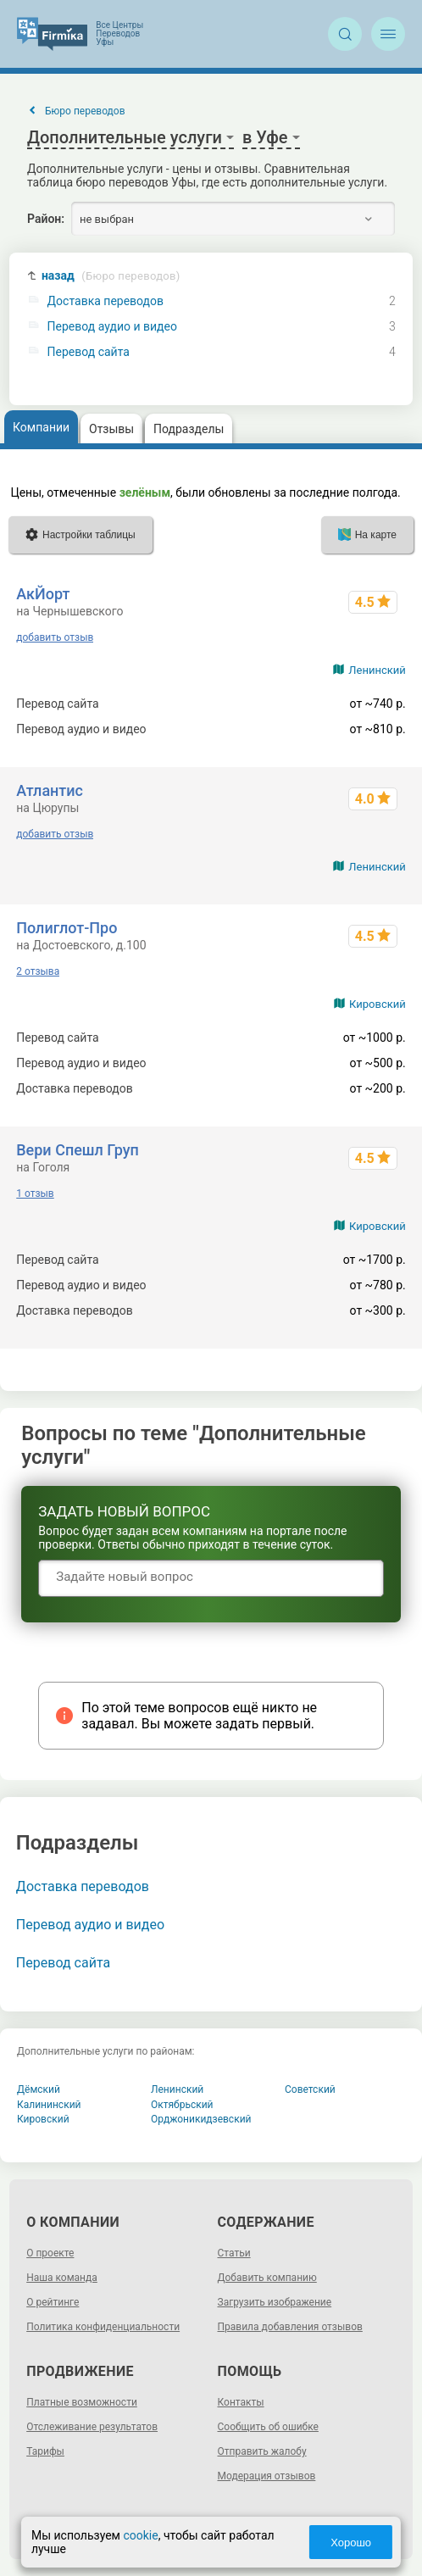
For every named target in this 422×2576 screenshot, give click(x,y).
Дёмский (38, 2089)
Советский (310, 2089)
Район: (45, 218)
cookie (140, 2535)
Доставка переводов (105, 301)
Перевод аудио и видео (112, 326)
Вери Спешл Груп (77, 1150)
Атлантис (49, 790)
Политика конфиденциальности (103, 2327)
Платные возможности (81, 2402)
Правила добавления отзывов (290, 2327)
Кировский (377, 1004)
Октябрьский (182, 2105)
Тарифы (45, 2451)
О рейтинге (52, 2302)
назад (111, 276)
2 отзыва (37, 971)
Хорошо (350, 2542)
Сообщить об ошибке (268, 2427)
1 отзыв (34, 1193)
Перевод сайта (88, 352)
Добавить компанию (267, 2278)
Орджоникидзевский (201, 2119)
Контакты (241, 2402)
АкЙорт (42, 594)
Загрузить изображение (275, 2302)
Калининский (49, 2105)
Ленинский (376, 670)
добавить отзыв (54, 637)
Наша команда (61, 2278)
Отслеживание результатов (92, 2427)
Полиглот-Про (66, 928)
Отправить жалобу (262, 2451)
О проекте (50, 2253)
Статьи (234, 2253)
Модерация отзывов (267, 2476)
